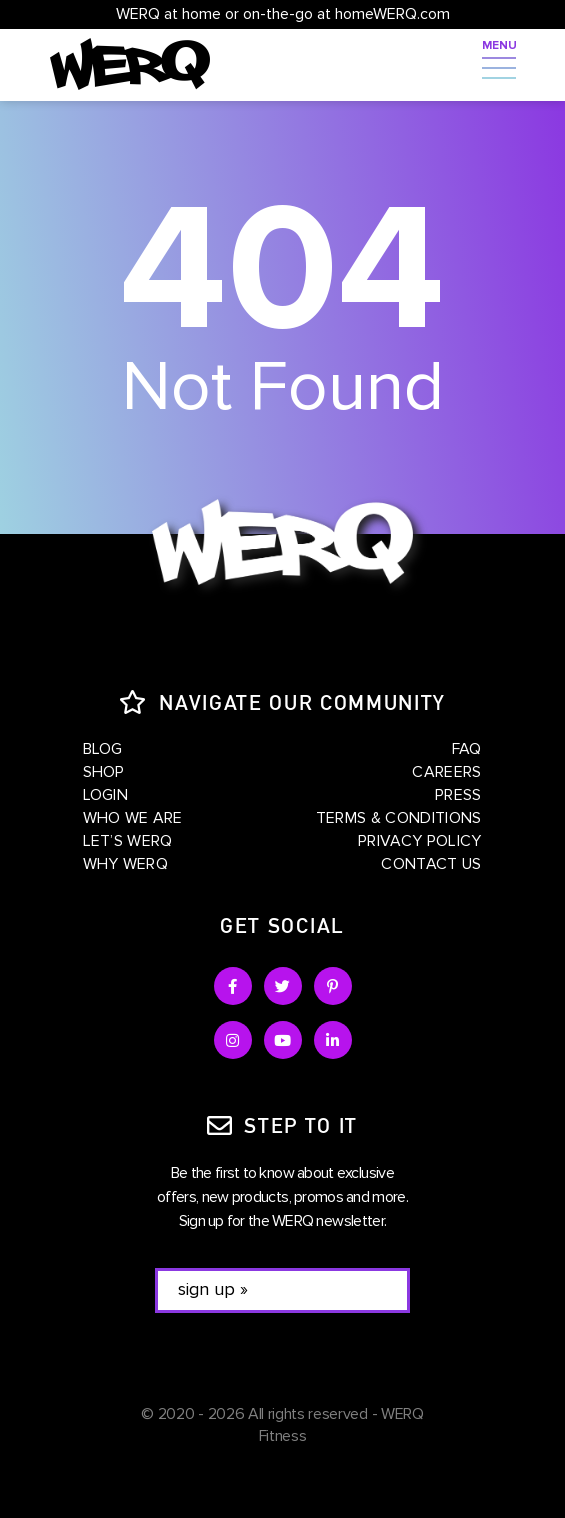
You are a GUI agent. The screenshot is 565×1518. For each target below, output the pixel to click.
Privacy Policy (419, 841)
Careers (446, 772)
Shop (104, 772)
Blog (103, 749)
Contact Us (431, 864)
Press (458, 795)
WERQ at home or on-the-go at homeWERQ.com (283, 14)
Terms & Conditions (399, 818)
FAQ (467, 749)
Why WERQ (126, 864)
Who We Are (133, 818)
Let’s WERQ (128, 841)
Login (106, 795)
